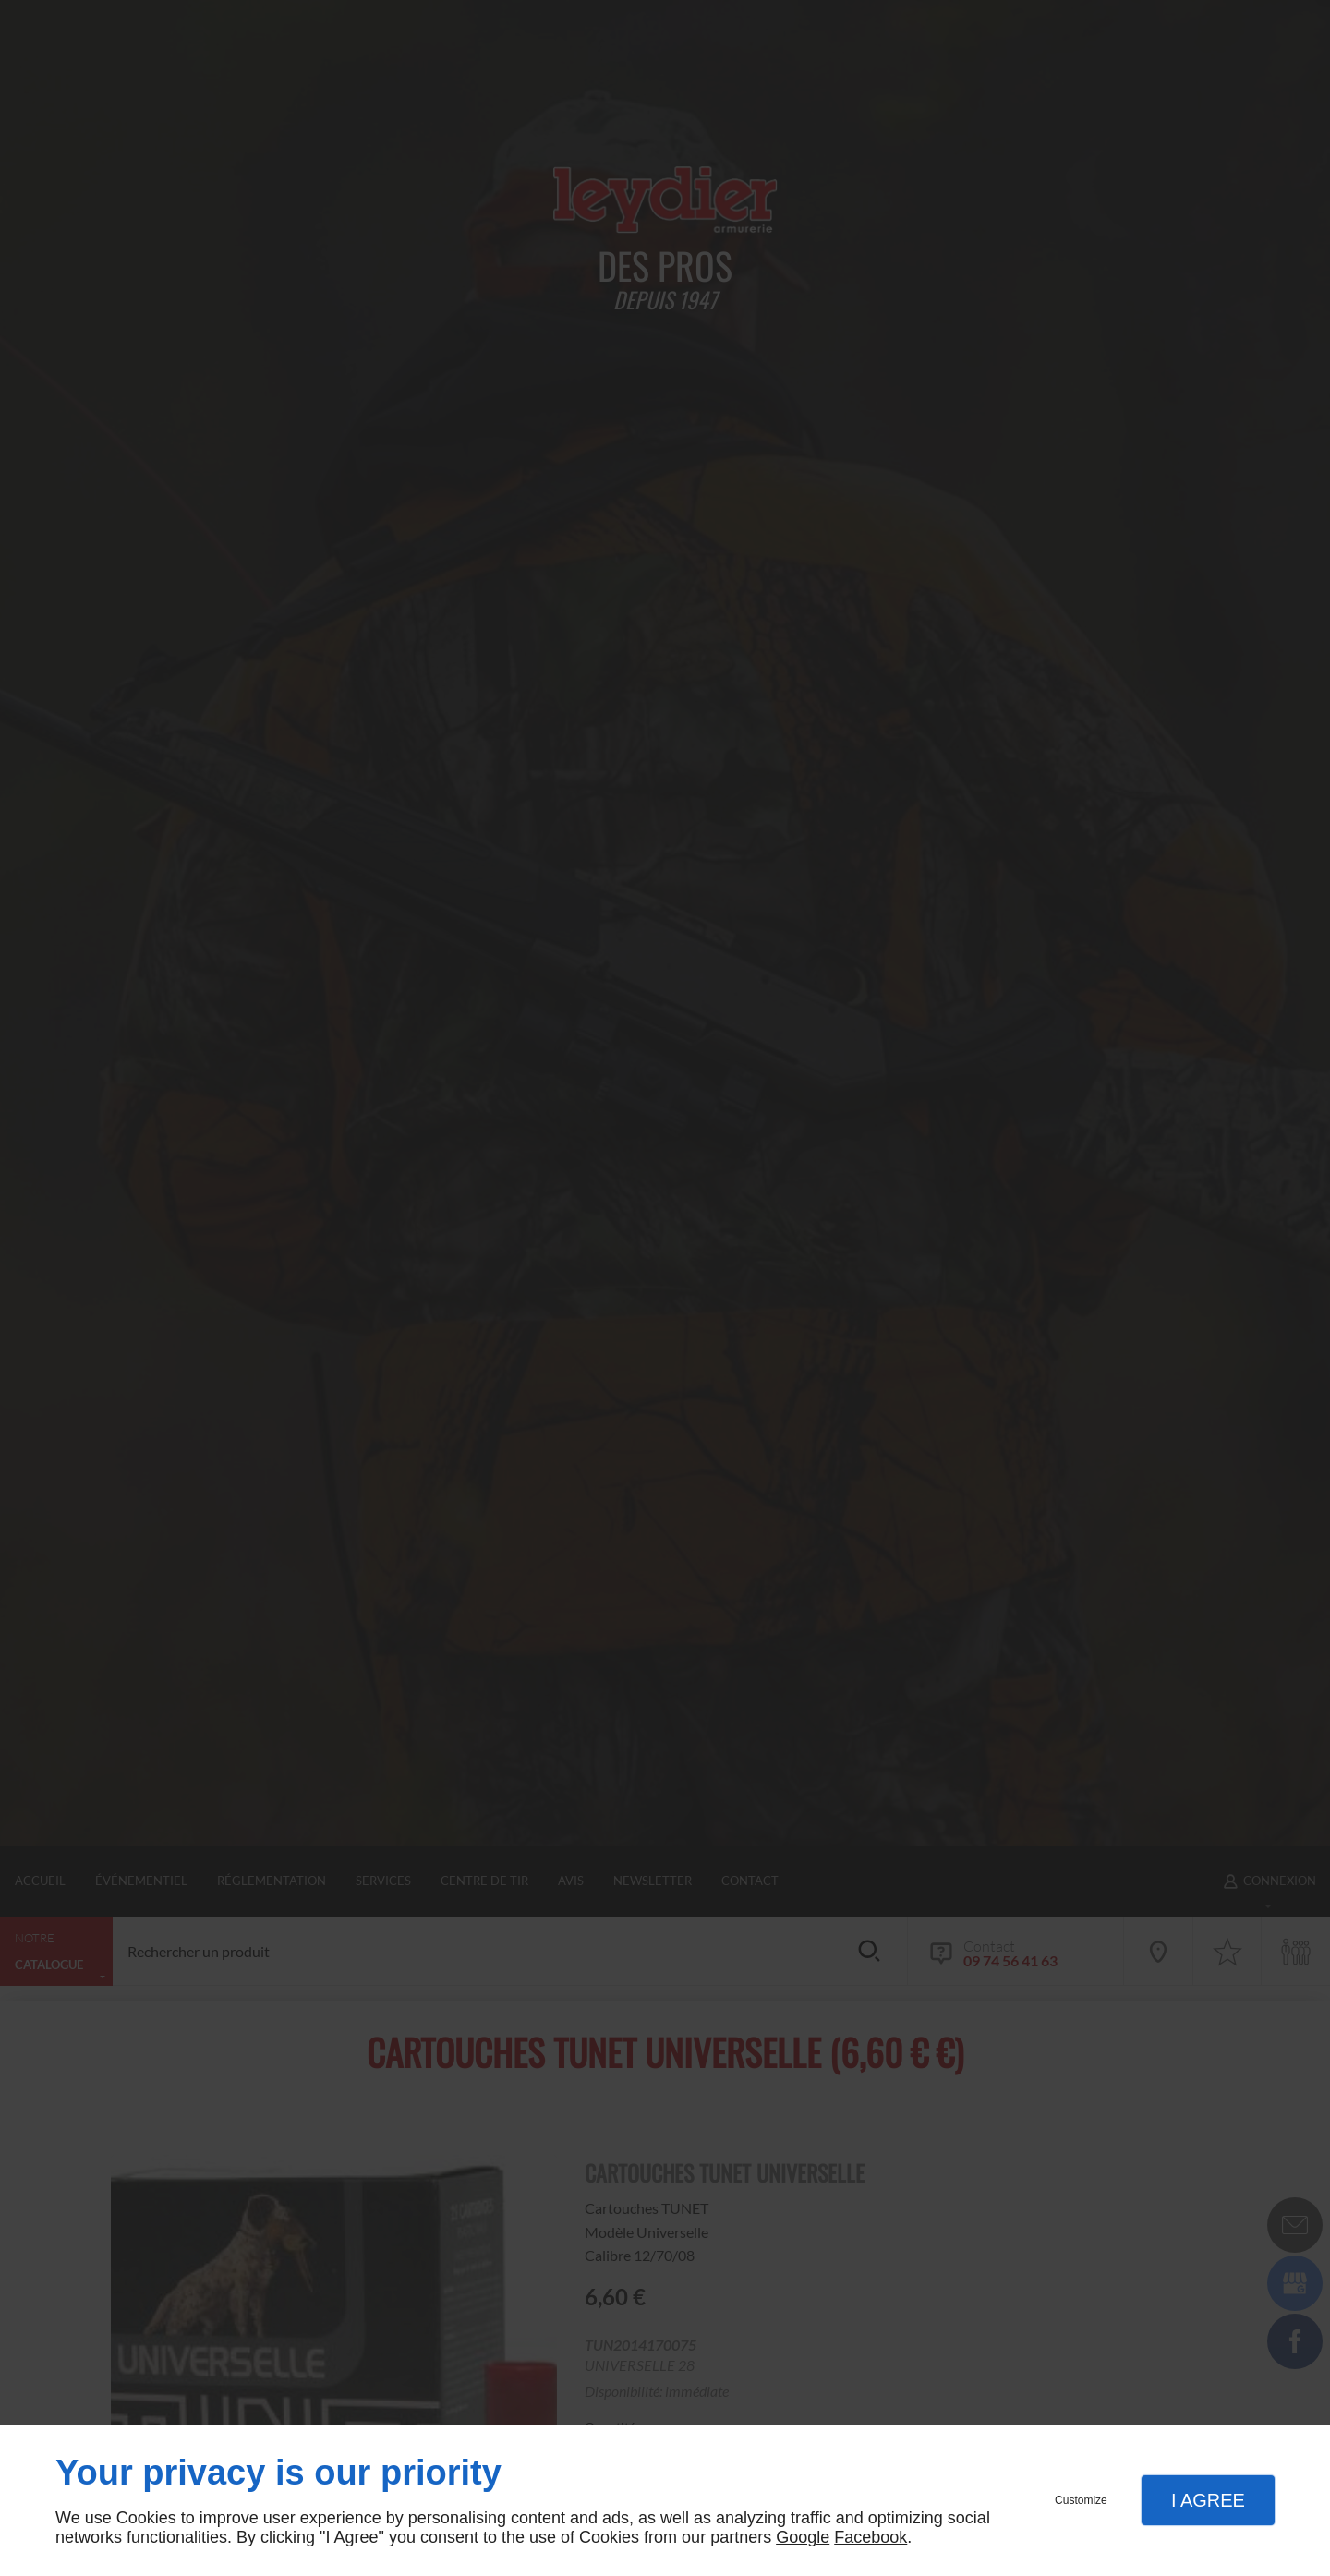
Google (802, 2537)
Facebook (870, 2537)
